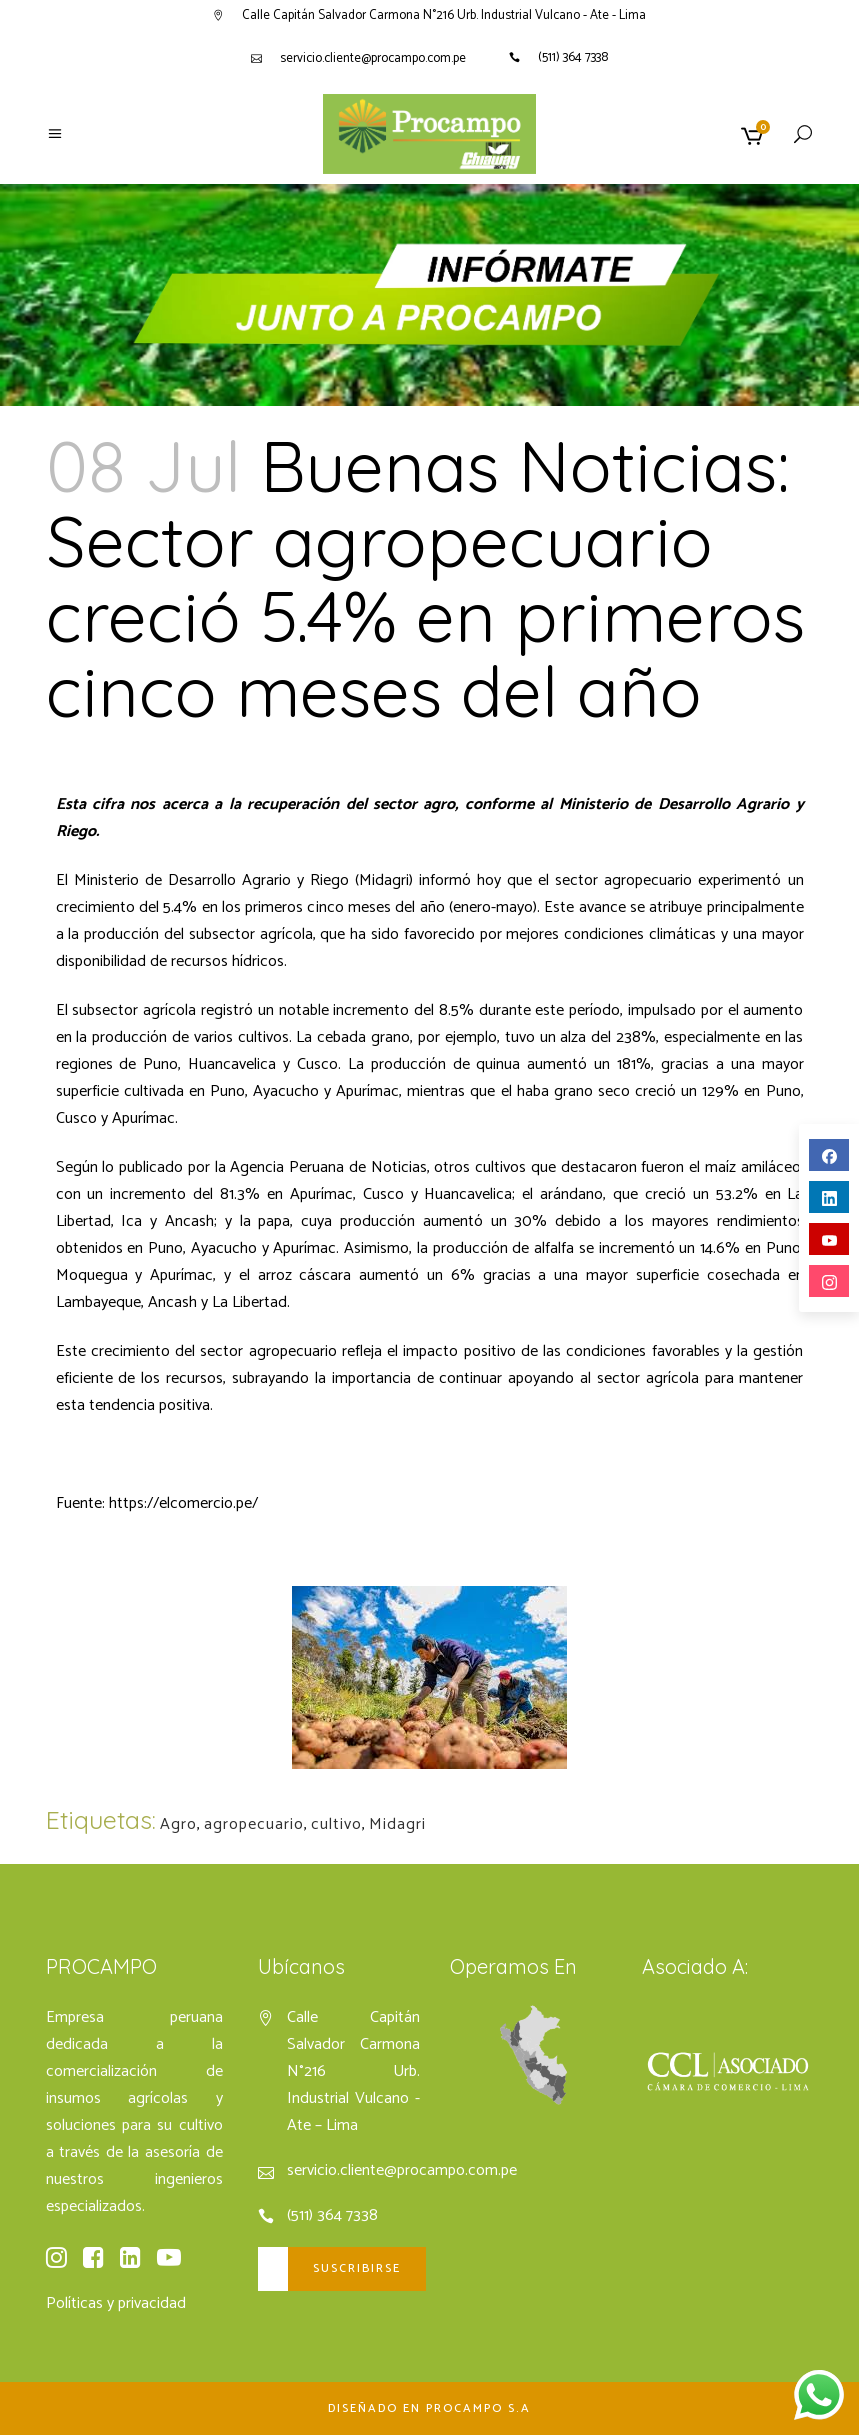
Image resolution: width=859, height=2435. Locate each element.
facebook (829, 1156)
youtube (829, 1240)
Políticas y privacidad (116, 2303)
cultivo (336, 1824)
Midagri (397, 1824)
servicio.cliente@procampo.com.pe (373, 58)
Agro (178, 1824)
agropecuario (254, 1824)
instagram (829, 1282)
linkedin (829, 1198)
